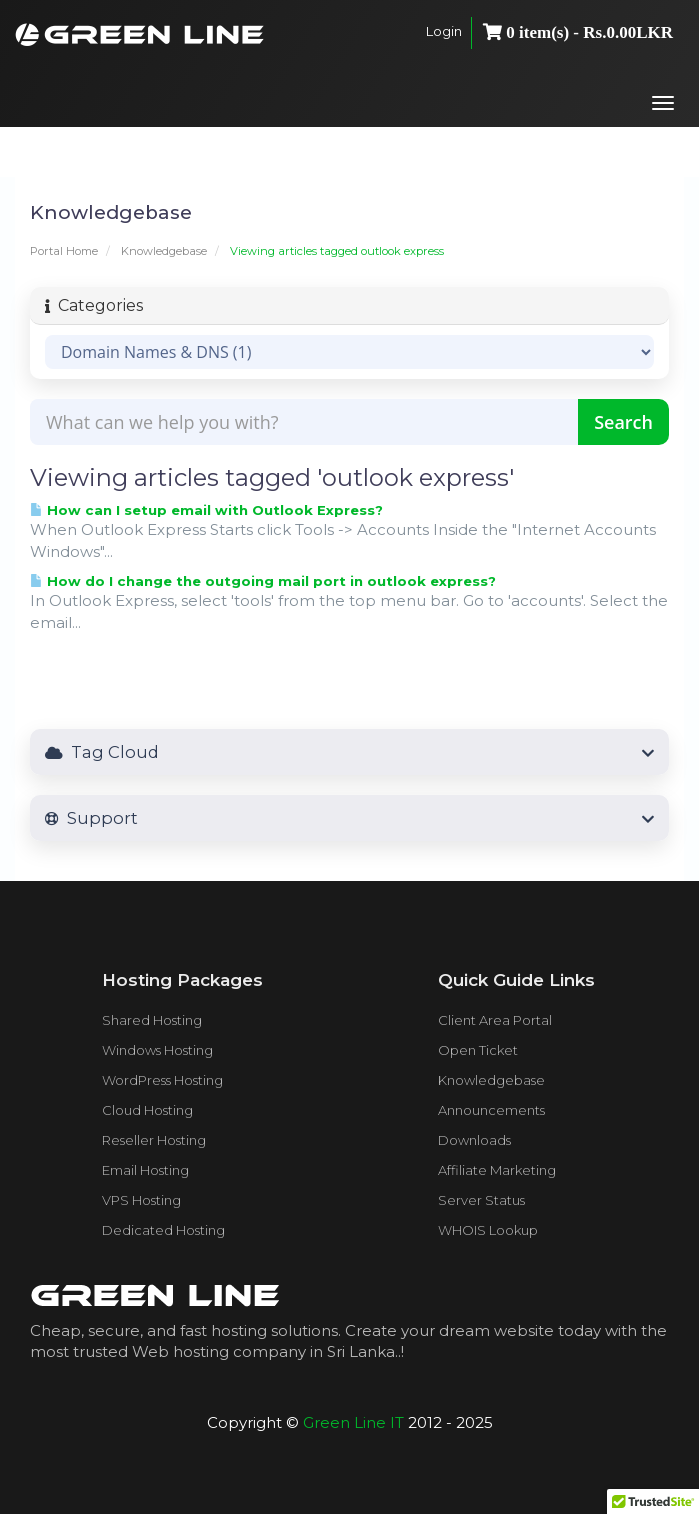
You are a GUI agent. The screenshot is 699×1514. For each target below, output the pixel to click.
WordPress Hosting (162, 1080)
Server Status (481, 1200)
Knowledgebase (164, 251)
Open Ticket (478, 1050)
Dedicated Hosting (163, 1230)
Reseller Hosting (154, 1140)
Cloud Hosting (147, 1110)
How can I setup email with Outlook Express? (206, 510)
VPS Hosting (141, 1200)
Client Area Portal (495, 1020)
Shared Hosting (152, 1020)
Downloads (474, 1140)
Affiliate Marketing (497, 1170)
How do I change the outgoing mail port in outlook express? (263, 581)
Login (444, 31)
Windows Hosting (157, 1050)
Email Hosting (145, 1170)
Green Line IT (353, 1422)
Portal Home (64, 251)
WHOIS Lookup (488, 1230)
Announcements (491, 1110)
